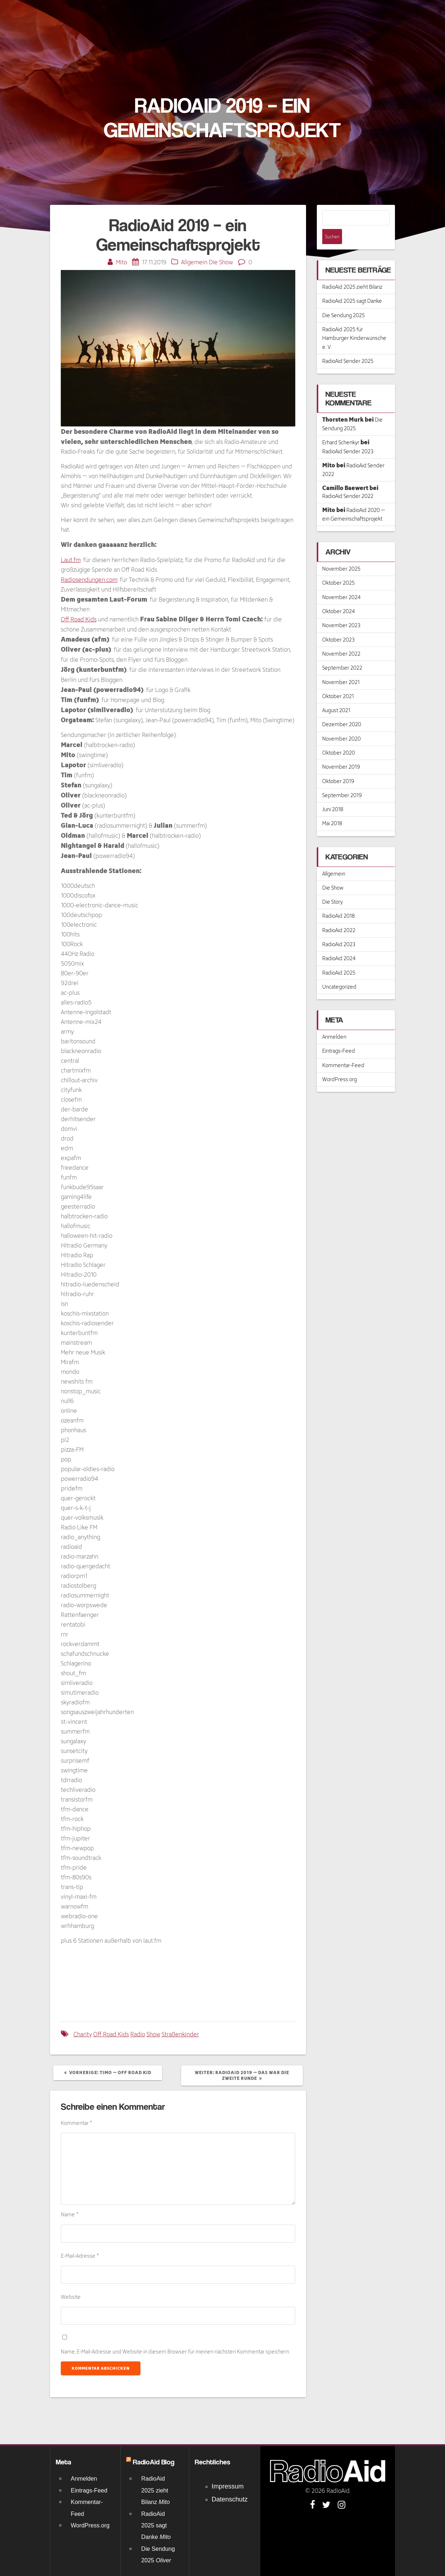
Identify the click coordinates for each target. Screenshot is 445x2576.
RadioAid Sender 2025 (347, 346)
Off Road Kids (78, 619)
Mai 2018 (332, 808)
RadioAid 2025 (338, 957)
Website (71, 2297)
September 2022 (342, 652)
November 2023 (341, 610)
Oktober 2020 (338, 737)
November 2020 (341, 723)
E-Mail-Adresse (80, 2256)
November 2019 (341, 751)
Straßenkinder (180, 2033)
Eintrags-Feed (338, 1035)
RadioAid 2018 (338, 900)
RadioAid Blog (154, 2462)
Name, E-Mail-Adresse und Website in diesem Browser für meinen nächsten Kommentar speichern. (175, 2351)
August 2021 (336, 695)
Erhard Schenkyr (340, 427)
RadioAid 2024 (339, 943)
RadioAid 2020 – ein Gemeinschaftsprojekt (353, 499)
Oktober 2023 (338, 624)
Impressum (228, 2486)
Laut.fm (71, 559)
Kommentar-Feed (343, 1050)
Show (153, 2033)
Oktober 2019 (338, 766)
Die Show (221, 261)
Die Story (332, 886)
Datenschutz (230, 2499)
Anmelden (334, 1021)
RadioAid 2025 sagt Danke (352, 286)
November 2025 (341, 553)
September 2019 (342, 780)
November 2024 (341, 582)
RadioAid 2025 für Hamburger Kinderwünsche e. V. (354, 323)
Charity (82, 2033)
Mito (121, 261)
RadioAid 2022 (338, 915)
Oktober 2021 (338, 681)
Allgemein (194, 261)
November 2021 (341, 667)
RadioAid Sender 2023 (347, 436)
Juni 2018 (332, 794)
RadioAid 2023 (338, 929)
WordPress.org (339, 1064)
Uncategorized (339, 971)
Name (69, 2214)
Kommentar (76, 2123)
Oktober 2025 (338, 567)
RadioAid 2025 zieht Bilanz (352, 272)
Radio (137, 2033)
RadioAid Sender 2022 (347, 481)
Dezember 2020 (341, 709)
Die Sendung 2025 (343, 300)
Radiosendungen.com (89, 579)
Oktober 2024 (338, 596)
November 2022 (341, 638)
